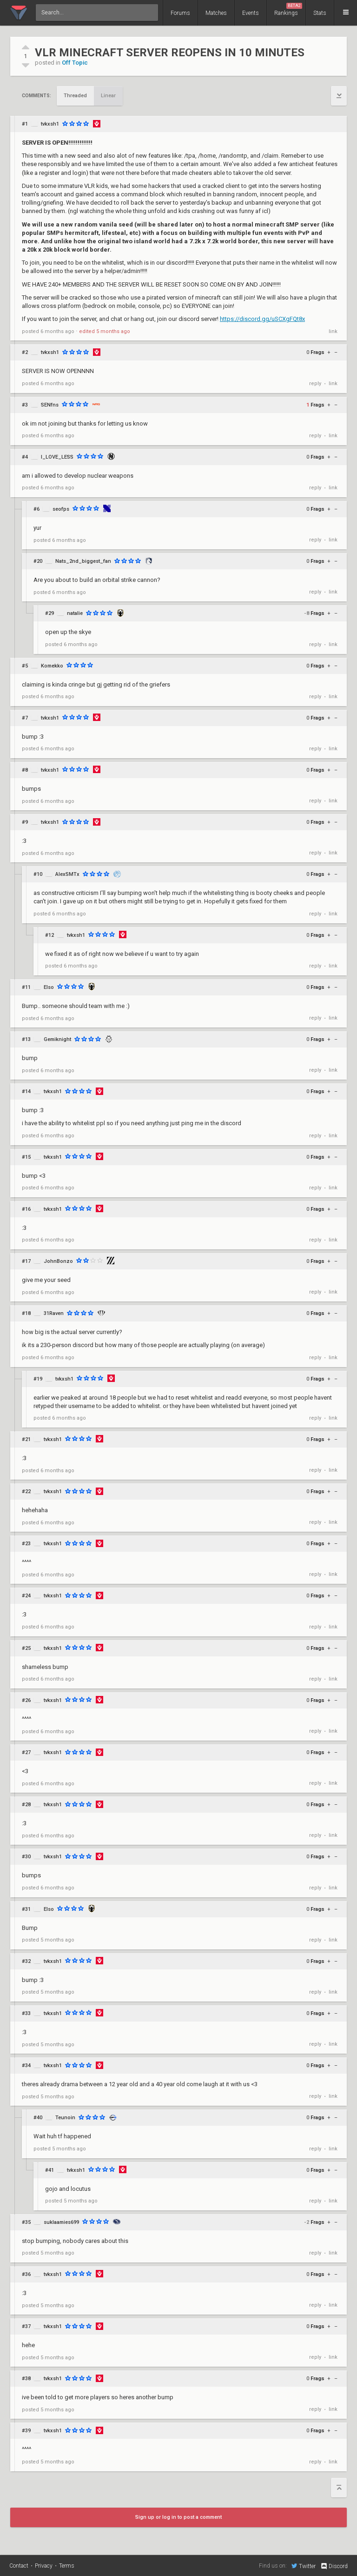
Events (250, 13)
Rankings (288, 9)
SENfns (50, 405)
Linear (108, 96)
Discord (334, 2566)
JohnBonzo (58, 1261)
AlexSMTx (67, 874)
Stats (319, 13)
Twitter (303, 2566)
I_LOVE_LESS (57, 457)
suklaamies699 (61, 2222)
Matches (216, 13)
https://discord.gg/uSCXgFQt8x (262, 318)
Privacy (44, 2566)
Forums (180, 13)
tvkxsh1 (50, 124)
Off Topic (75, 62)
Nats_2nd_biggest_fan (83, 561)
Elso (49, 987)
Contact (18, 2566)
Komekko (52, 666)
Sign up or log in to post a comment (178, 2517)
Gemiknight (57, 1039)
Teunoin (65, 2118)
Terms (66, 2566)
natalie (75, 613)
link (333, 331)
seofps (61, 509)
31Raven (54, 1313)
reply (315, 383)
